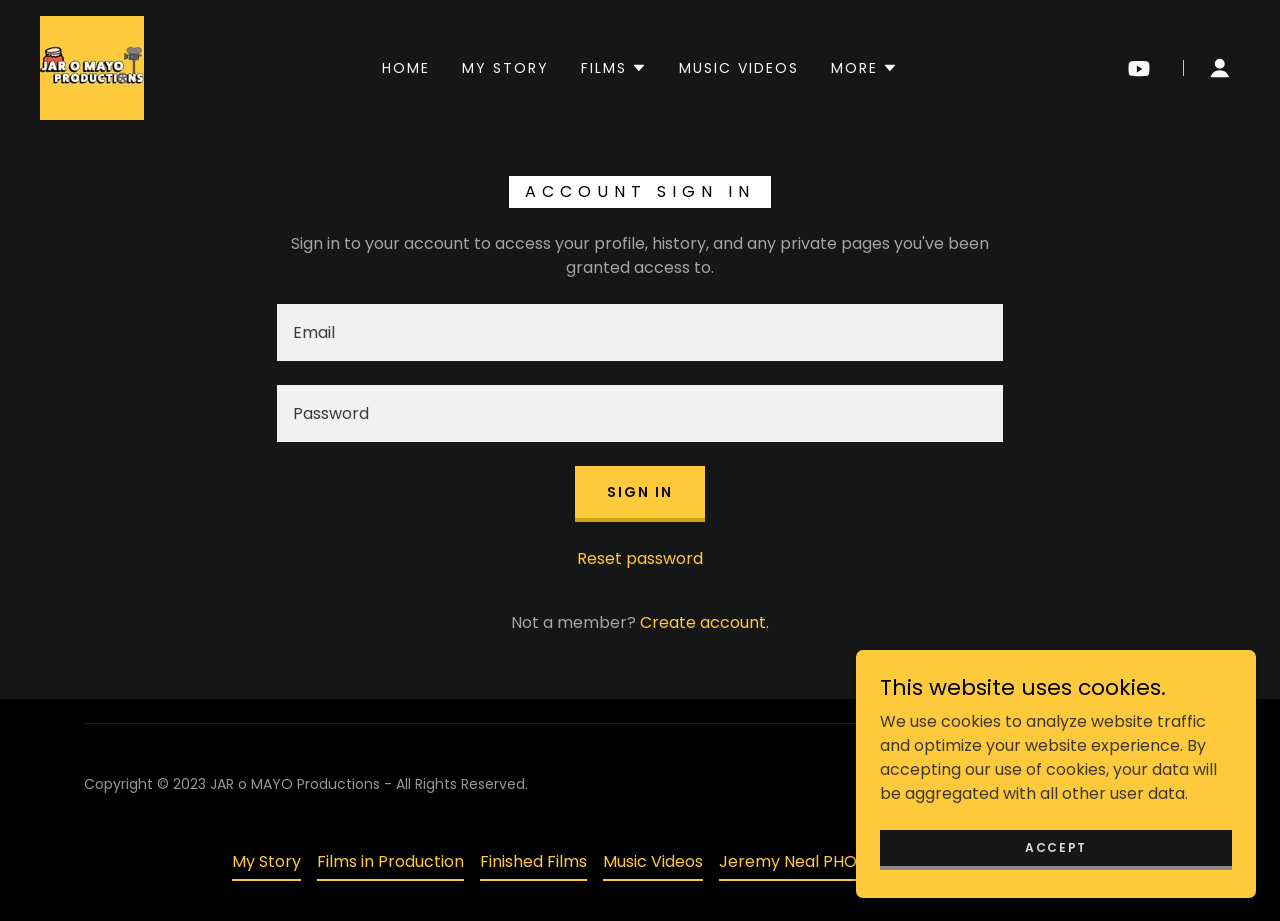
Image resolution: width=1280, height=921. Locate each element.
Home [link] (406, 68)
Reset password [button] (640, 558)
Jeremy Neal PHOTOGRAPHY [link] (831, 861)
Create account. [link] (704, 622)
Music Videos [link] (739, 68)
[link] (92, 66)
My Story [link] (505, 68)
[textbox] (639, 332)
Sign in (640, 492)
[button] (614, 68)
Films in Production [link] (390, 861)
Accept (1056, 846)
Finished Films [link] (533, 861)
